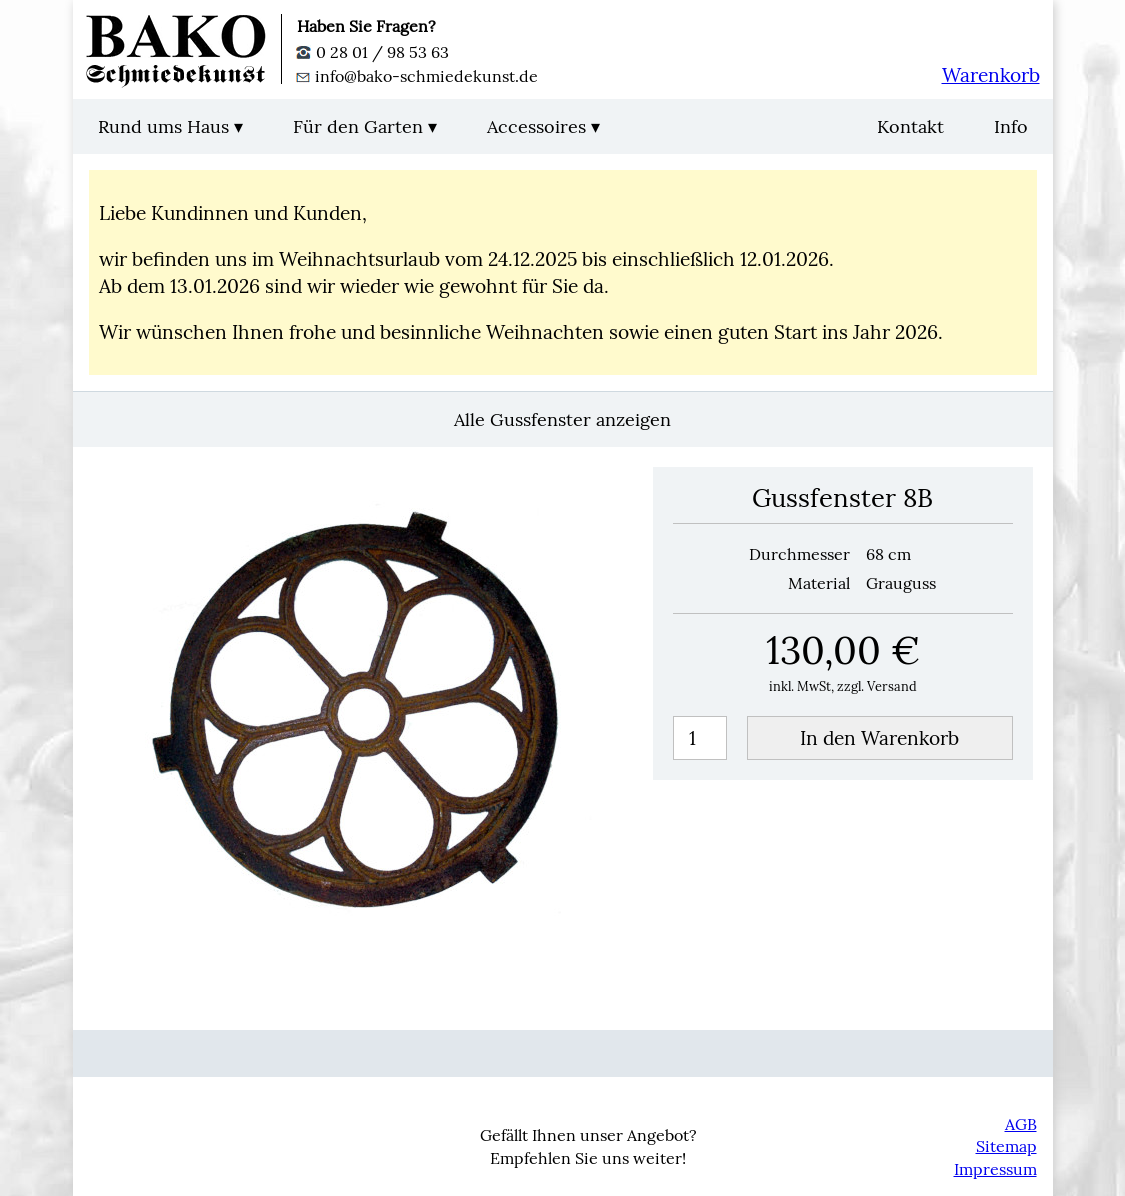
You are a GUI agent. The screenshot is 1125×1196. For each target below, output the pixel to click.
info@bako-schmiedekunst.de (417, 76)
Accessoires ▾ (543, 126)
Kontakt (910, 126)
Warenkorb (991, 75)
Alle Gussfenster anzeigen (562, 419)
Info (1011, 126)
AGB (1021, 1124)
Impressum (995, 1169)
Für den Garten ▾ (365, 126)
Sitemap (1006, 1146)
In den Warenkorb (879, 738)
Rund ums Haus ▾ (170, 126)
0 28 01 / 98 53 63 (373, 52)
